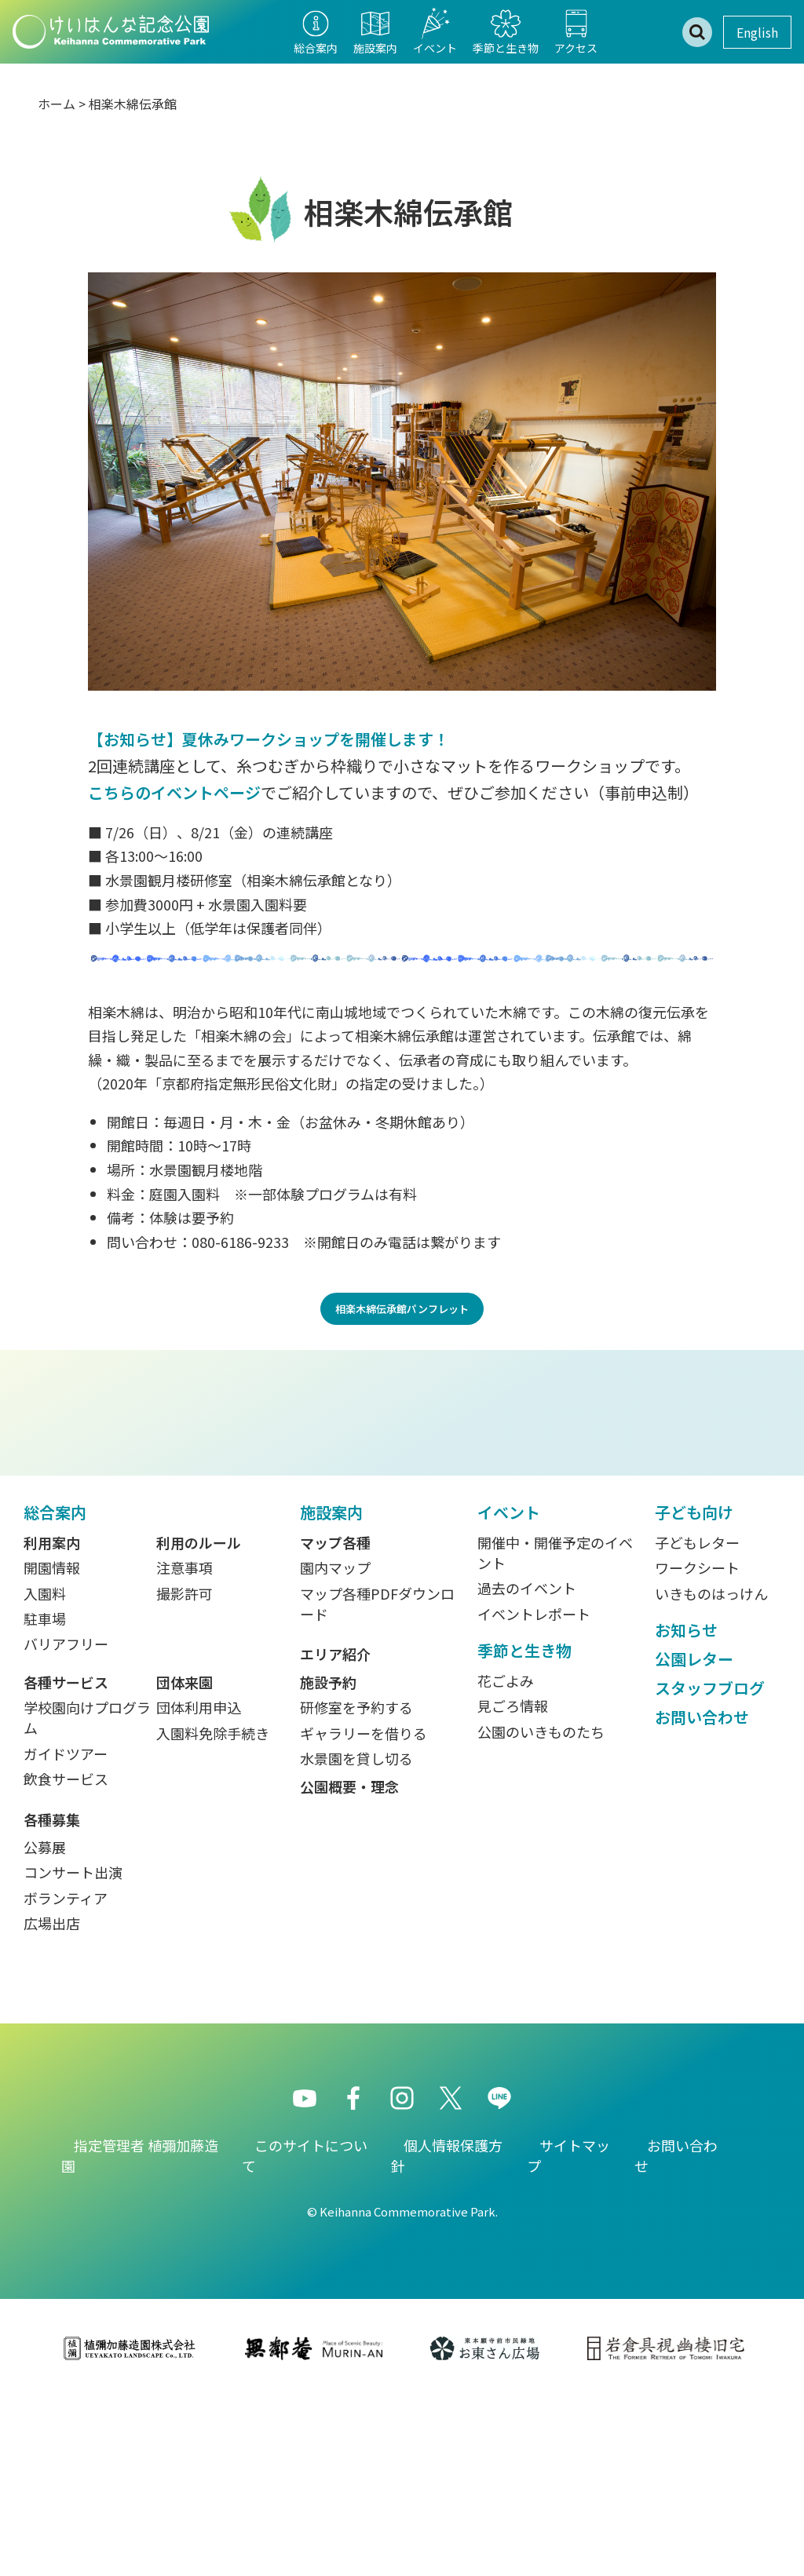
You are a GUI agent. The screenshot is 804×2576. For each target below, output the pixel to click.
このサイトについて (304, 2333)
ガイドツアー (66, 1931)
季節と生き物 (524, 1827)
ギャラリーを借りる (363, 1910)
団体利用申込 (198, 1885)
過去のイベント (526, 1766)
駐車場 (45, 1796)
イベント (508, 1689)
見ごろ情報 (512, 1884)
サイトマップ (568, 2333)
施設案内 (331, 1689)
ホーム (56, 103)
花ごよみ (505, 1858)
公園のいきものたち (541, 1909)
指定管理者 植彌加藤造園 (139, 2333)
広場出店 (52, 2101)
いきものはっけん (711, 1771)
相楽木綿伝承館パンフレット (402, 1308)
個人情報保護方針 (446, 2333)
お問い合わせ (702, 1894)
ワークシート (697, 1745)
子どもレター (697, 1719)
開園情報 (52, 1745)
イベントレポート (533, 1791)
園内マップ (335, 1745)
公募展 (45, 2025)
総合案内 (55, 1689)
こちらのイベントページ (174, 792)
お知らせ (686, 1807)
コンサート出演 (73, 2050)
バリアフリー (66, 1822)
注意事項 (184, 1745)
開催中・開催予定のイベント (555, 1729)
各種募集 (52, 1997)
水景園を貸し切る (356, 1935)
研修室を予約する (356, 1885)
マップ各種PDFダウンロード (377, 1781)
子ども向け (694, 1689)
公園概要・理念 (349, 1964)
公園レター (694, 1836)
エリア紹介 (335, 1832)
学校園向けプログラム (87, 1895)
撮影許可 (184, 1771)
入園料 (45, 1771)
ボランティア (66, 2075)
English (757, 32)
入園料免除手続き (212, 1910)
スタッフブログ (710, 1865)
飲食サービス (66, 1956)
